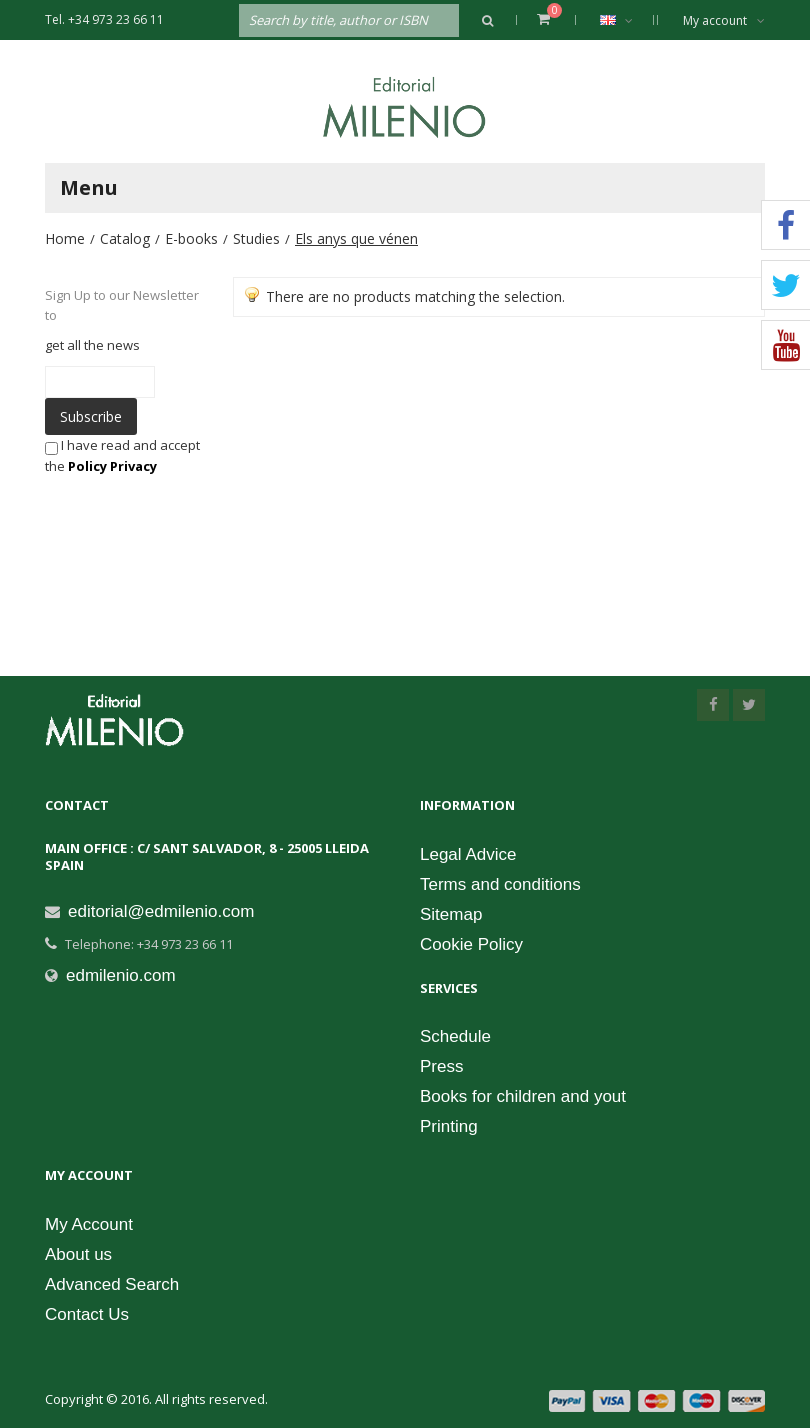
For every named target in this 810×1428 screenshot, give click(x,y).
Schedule (455, 1036)
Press (441, 1066)
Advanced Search (112, 1284)
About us (78, 1254)
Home (65, 238)
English (626, 20)
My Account (89, 1224)
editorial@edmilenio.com (161, 911)
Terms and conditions (500, 884)
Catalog (125, 238)
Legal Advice (468, 854)
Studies (256, 238)
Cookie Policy (471, 944)
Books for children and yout (523, 1096)
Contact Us (87, 1314)
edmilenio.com (121, 975)
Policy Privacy (112, 466)
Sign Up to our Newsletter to (122, 305)
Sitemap (451, 914)
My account (724, 20)
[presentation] (189, 515)
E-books (191, 238)
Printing (449, 1126)
